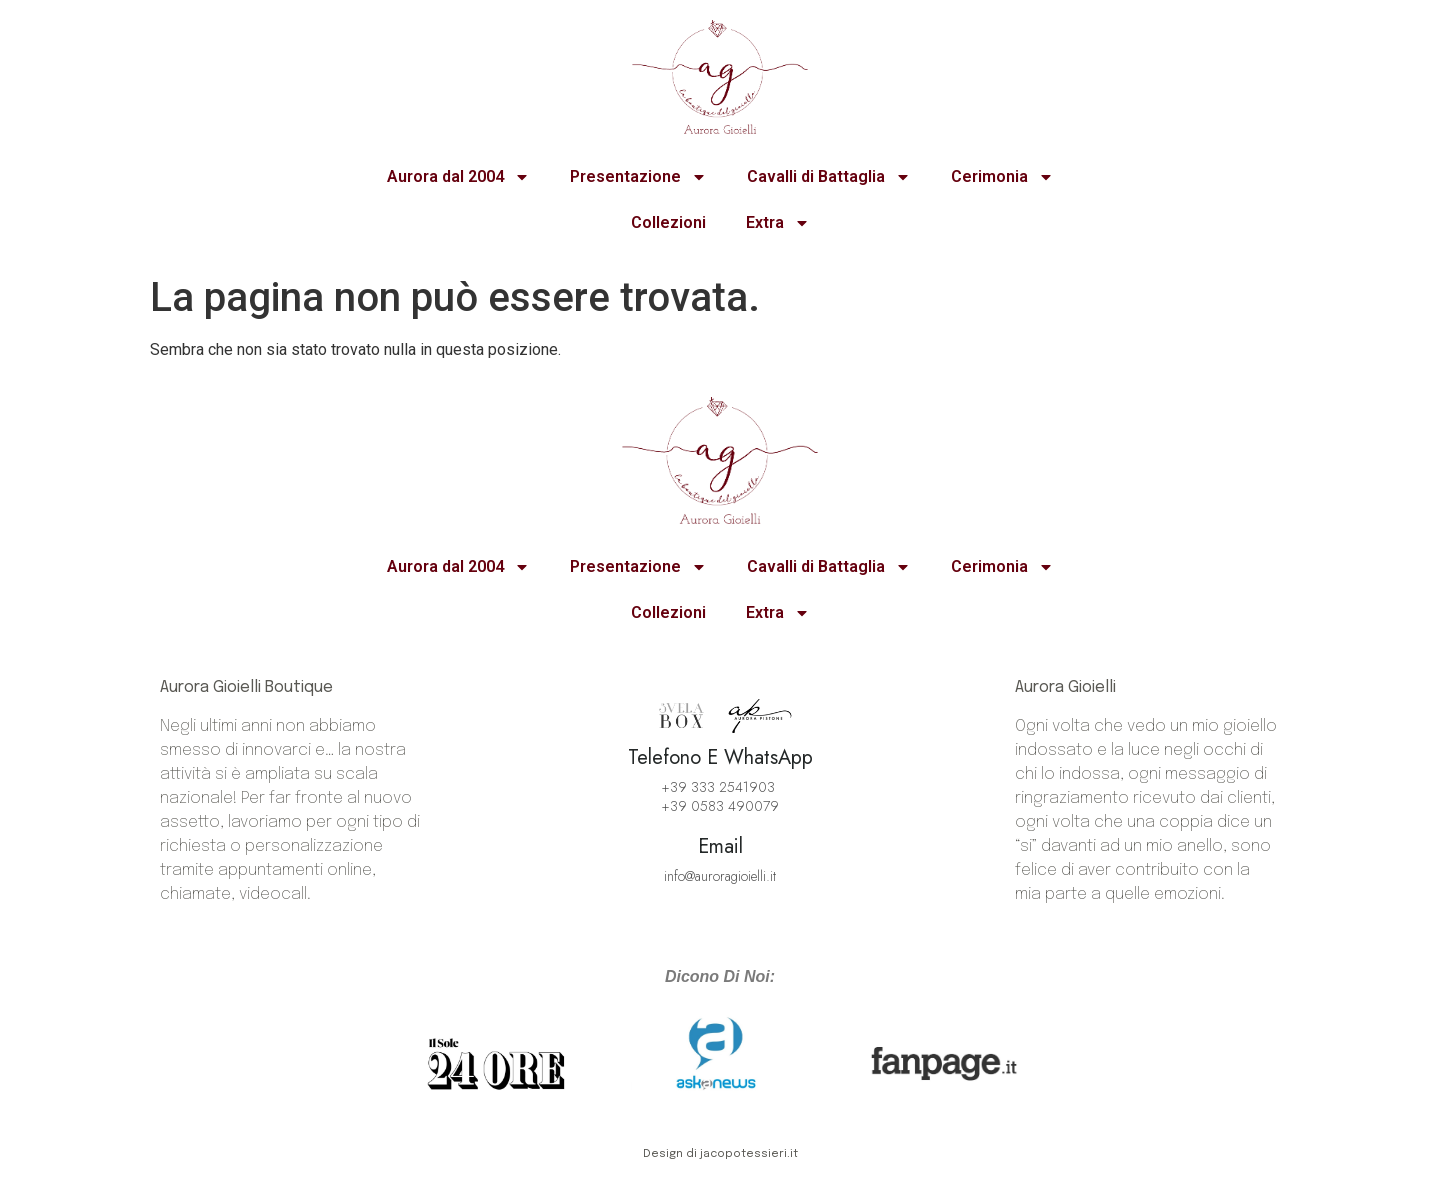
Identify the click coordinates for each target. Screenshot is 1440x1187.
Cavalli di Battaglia (829, 177)
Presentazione (638, 177)
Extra (778, 223)
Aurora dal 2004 (458, 177)
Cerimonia (1002, 177)
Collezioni (668, 222)
